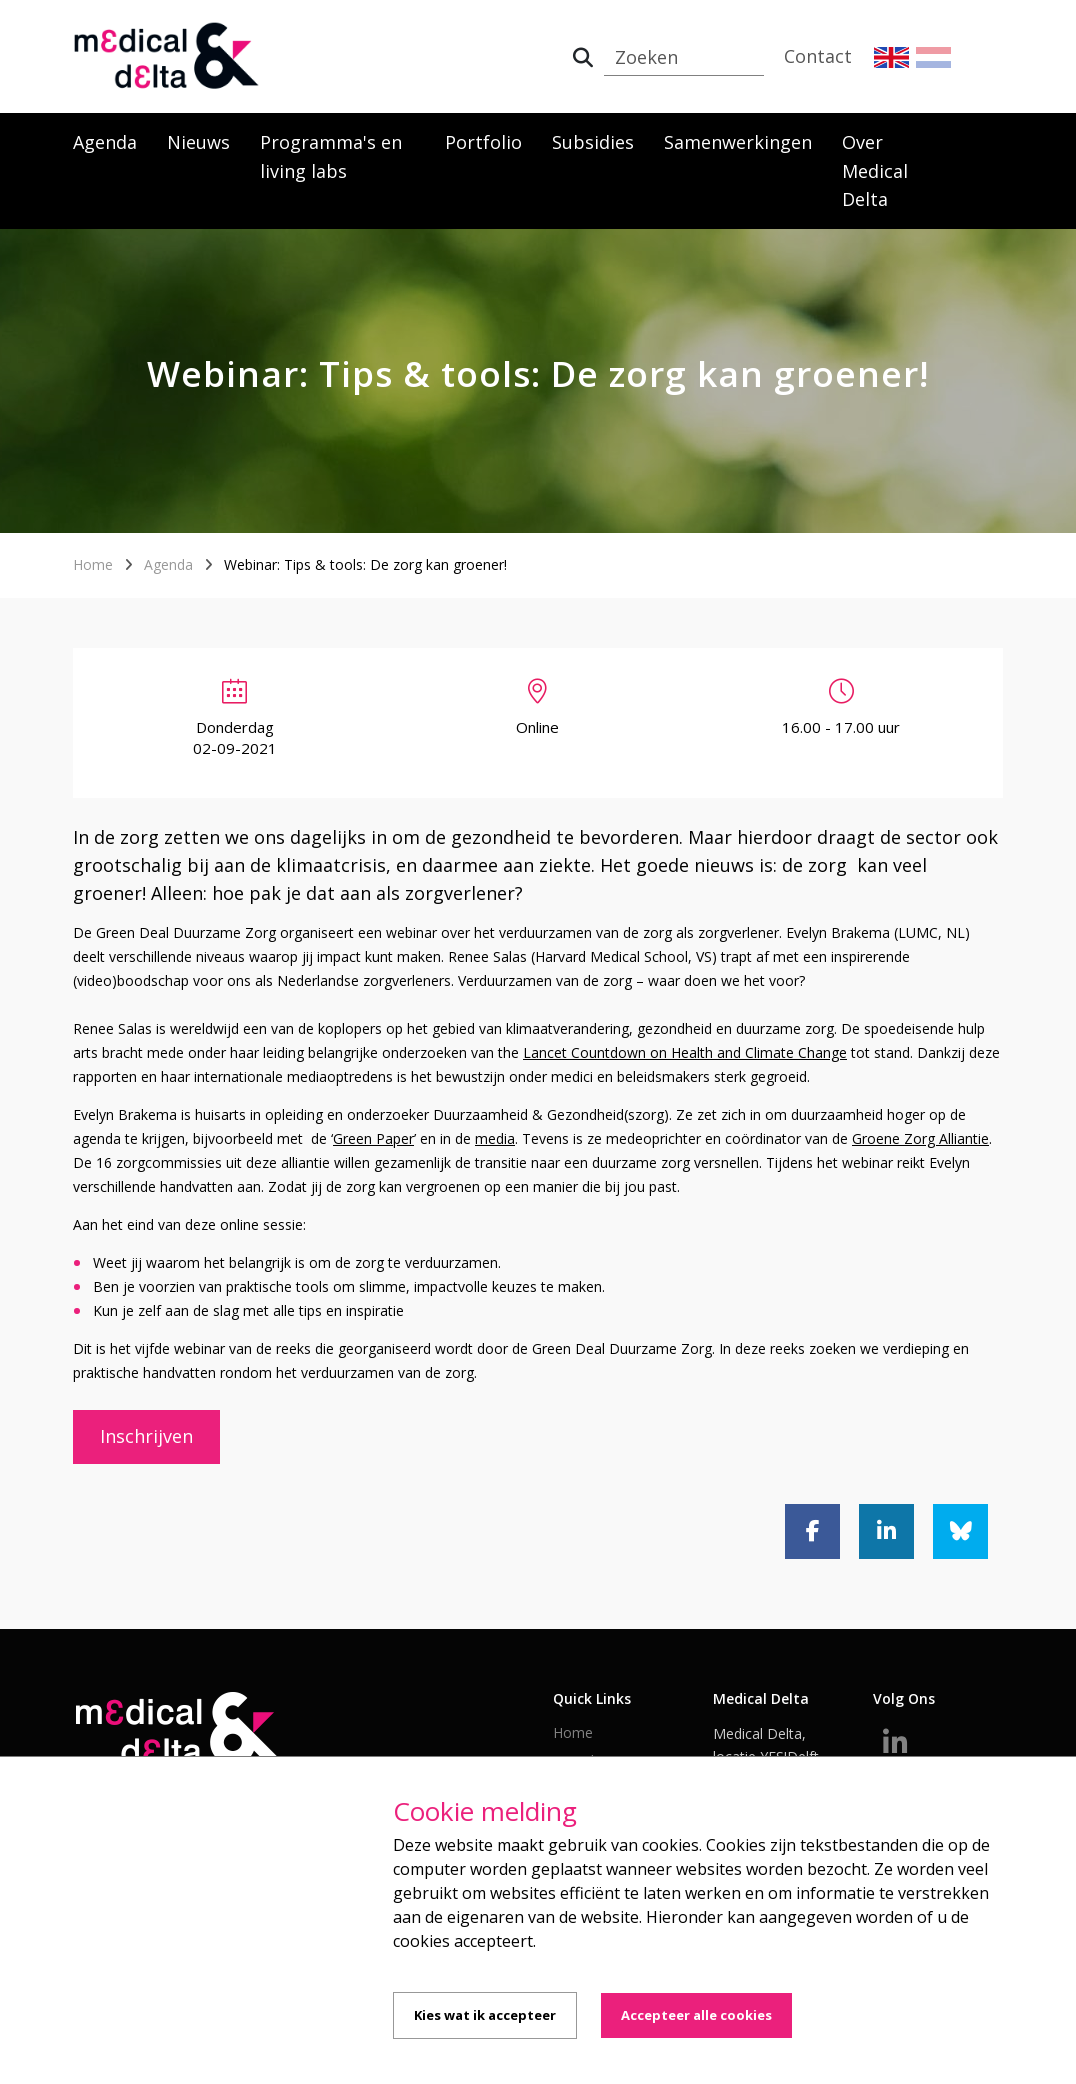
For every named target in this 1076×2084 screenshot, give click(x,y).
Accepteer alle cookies (696, 2015)
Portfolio (483, 142)
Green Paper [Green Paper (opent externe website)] (373, 1138)
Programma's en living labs (331, 156)
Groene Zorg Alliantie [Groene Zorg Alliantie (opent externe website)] (920, 1138)
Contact (818, 56)
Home (93, 564)
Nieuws (198, 142)
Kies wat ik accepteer (485, 2015)
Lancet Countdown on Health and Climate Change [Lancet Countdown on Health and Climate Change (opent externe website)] (685, 1052)
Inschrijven (146, 1436)
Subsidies (593, 142)
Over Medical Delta (875, 171)
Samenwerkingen (738, 142)
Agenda (105, 142)
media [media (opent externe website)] (495, 1138)
